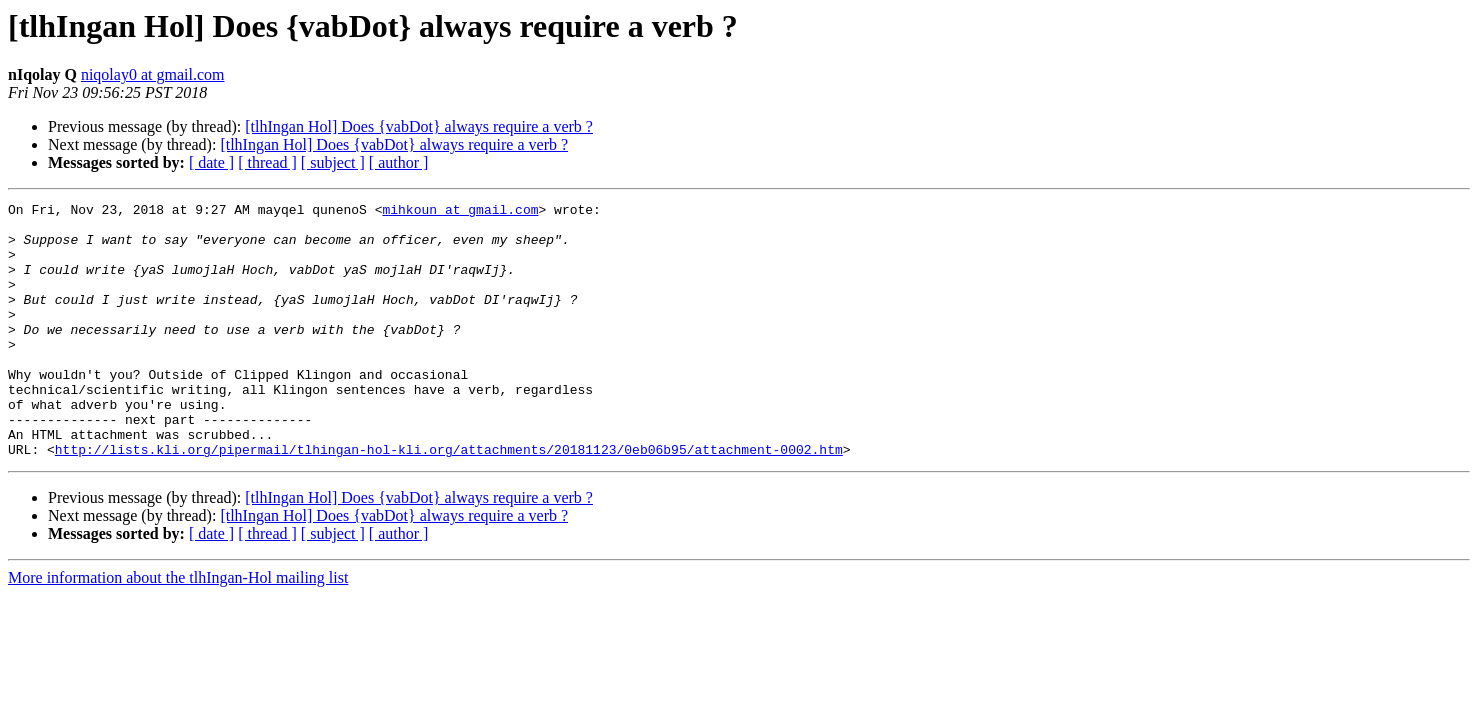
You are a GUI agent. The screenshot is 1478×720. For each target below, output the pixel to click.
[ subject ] (333, 162)
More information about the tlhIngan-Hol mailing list (178, 628)
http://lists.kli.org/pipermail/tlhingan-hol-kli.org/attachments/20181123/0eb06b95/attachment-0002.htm (449, 500)
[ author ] (399, 162)
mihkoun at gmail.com (460, 212)
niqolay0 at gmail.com (153, 74)
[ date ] (211, 162)
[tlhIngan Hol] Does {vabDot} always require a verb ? (419, 126)
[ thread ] (267, 162)
